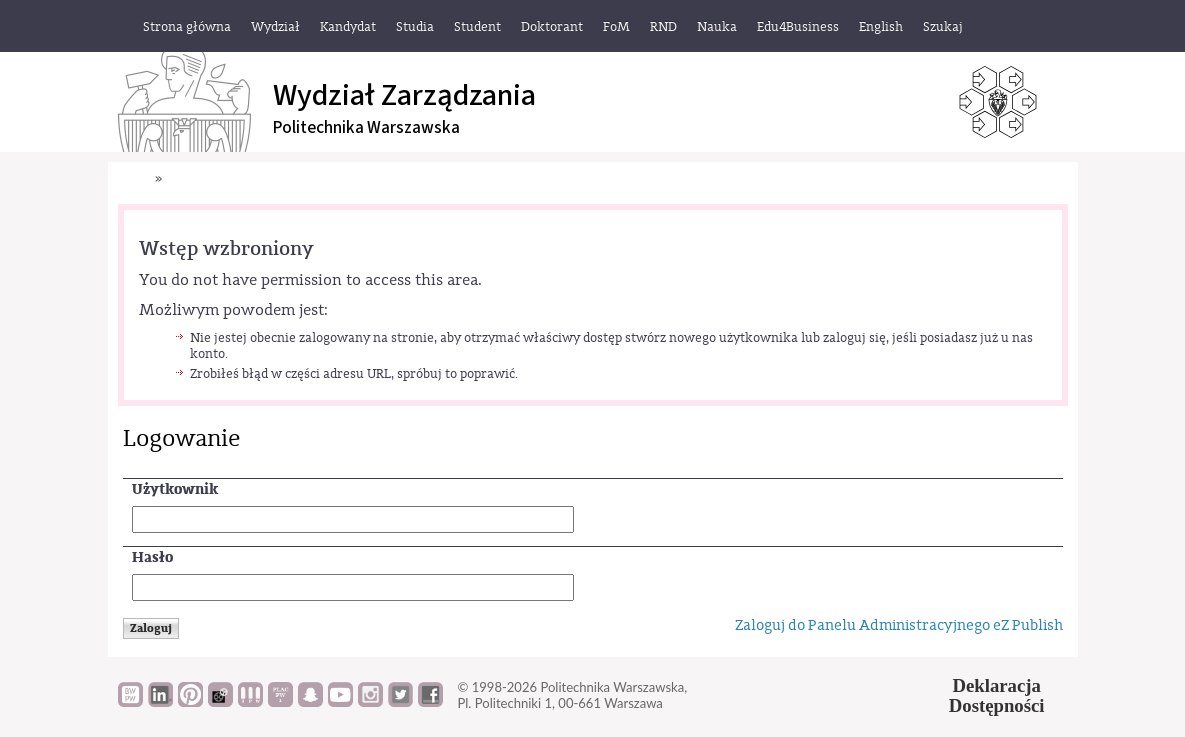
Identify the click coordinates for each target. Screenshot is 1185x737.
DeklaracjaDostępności (997, 696)
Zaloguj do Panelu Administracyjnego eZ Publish (899, 625)
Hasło (152, 557)
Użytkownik (175, 489)
